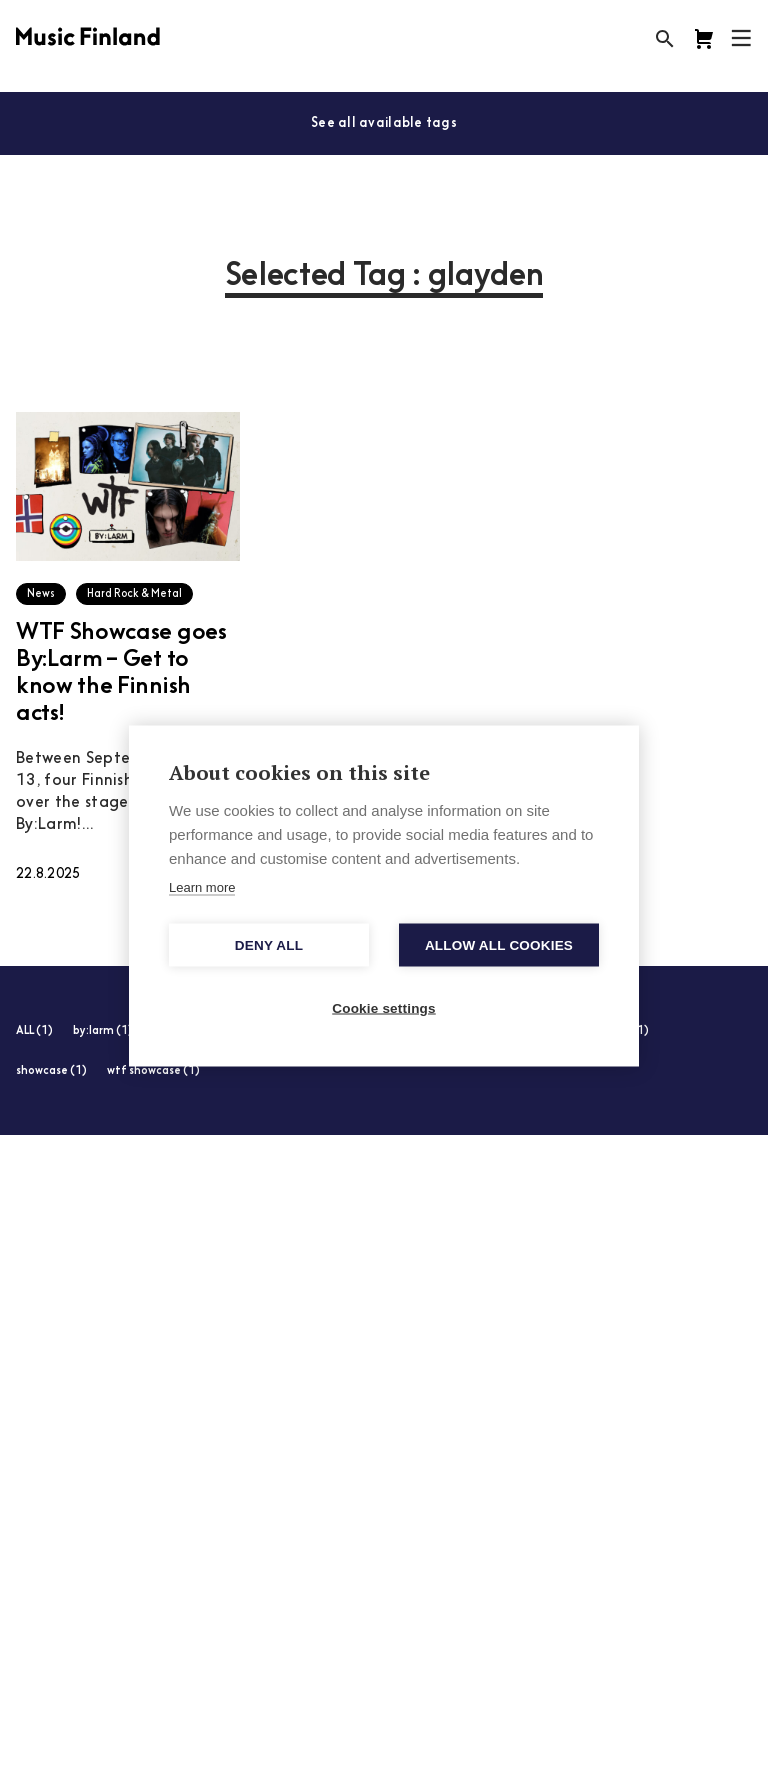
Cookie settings (384, 1007)
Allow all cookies (499, 944)
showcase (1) (51, 1071)
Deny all (269, 944)
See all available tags (384, 123)
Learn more (202, 886)
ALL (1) (34, 1031)
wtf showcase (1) (153, 1071)
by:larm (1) (103, 1031)
